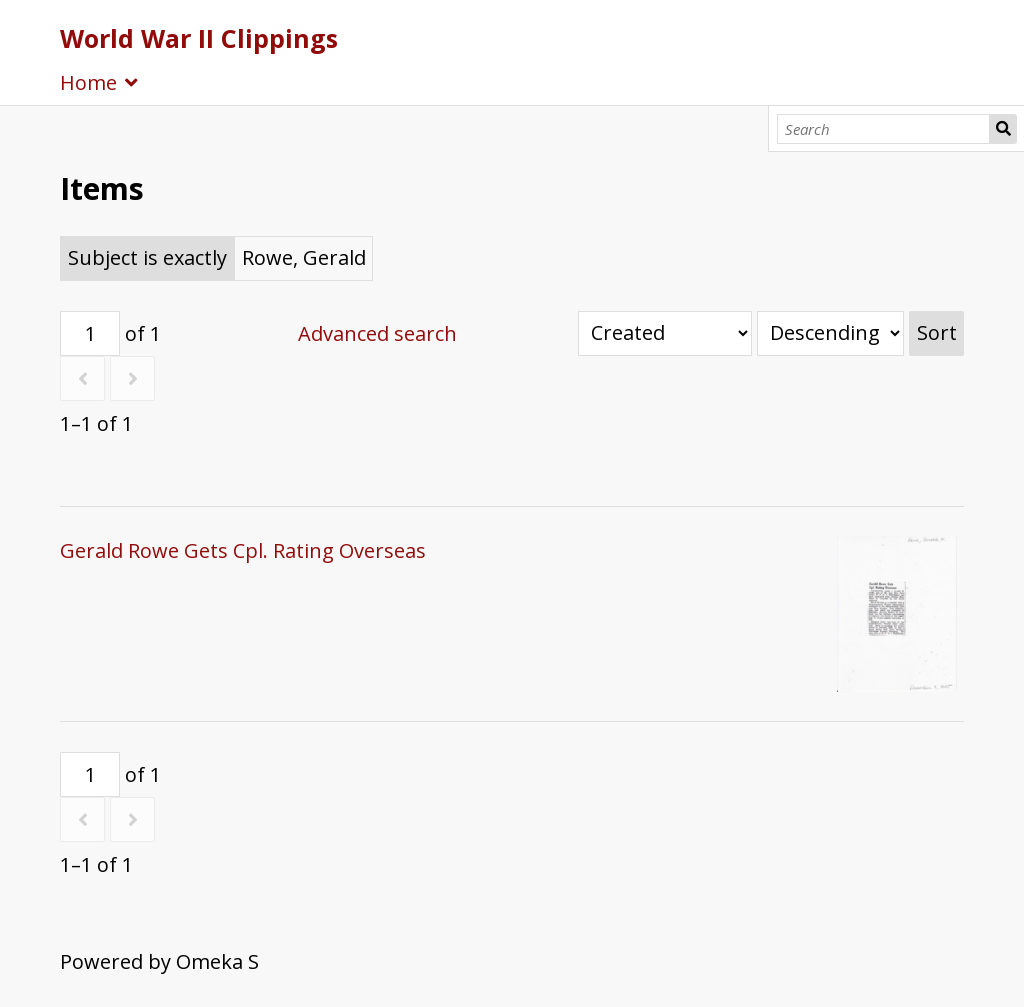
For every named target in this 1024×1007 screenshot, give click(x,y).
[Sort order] (830, 333)
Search (1003, 129)
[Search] (884, 129)
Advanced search (377, 333)
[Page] (90, 333)
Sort (937, 332)
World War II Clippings (199, 38)
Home (88, 82)
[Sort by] (665, 333)
